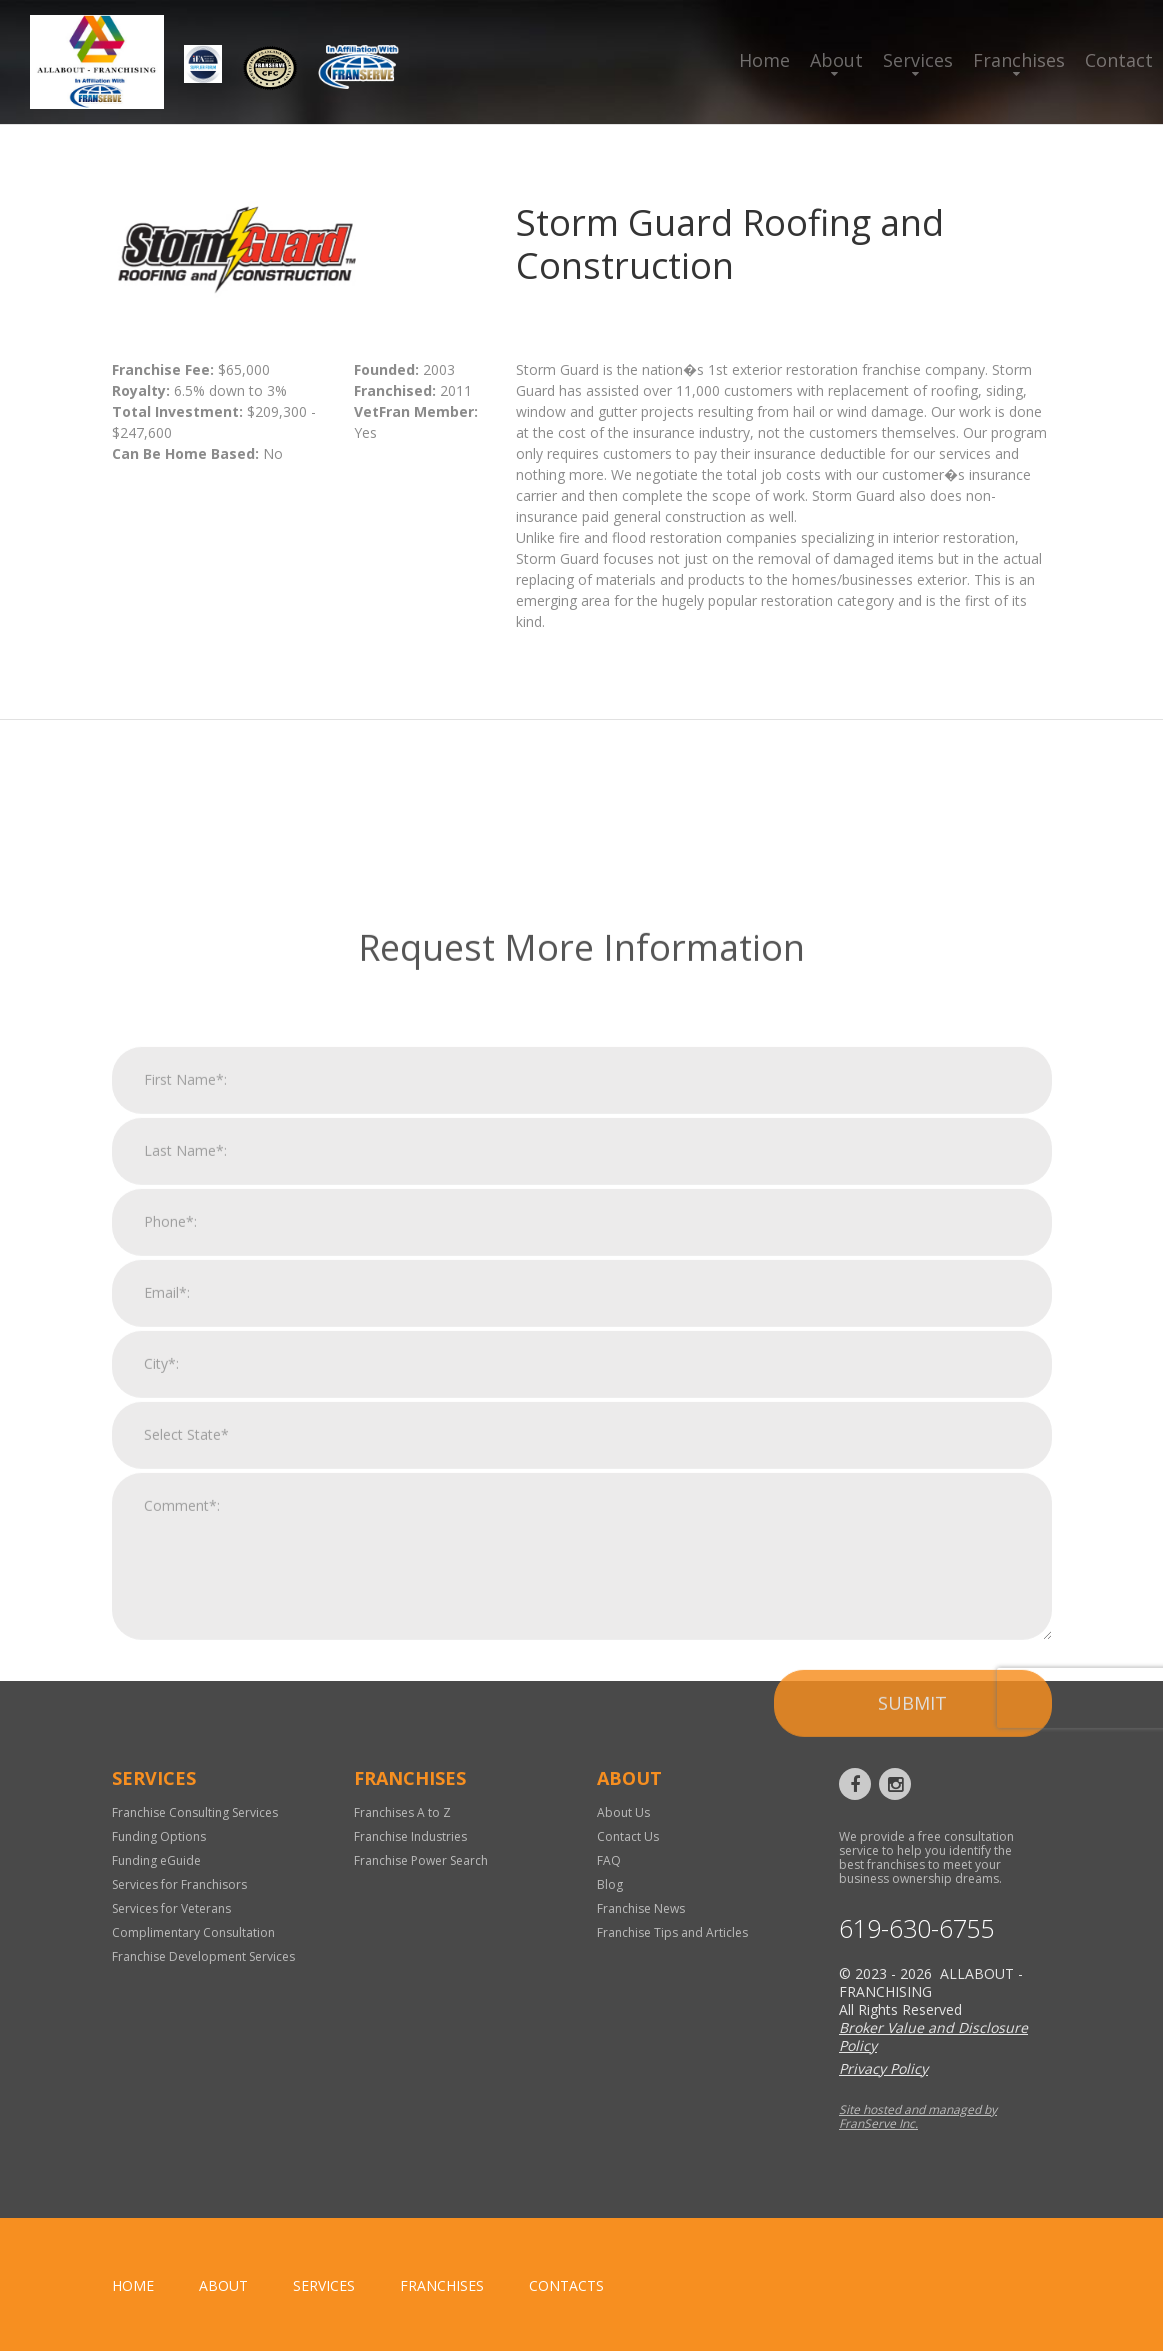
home (133, 2285)
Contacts (566, 2285)
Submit (912, 1991)
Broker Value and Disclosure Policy (933, 2036)
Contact (1119, 60)
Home (764, 60)
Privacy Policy (883, 2068)
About (836, 60)
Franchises (1019, 60)
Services (918, 60)
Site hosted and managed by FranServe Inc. (918, 2116)
